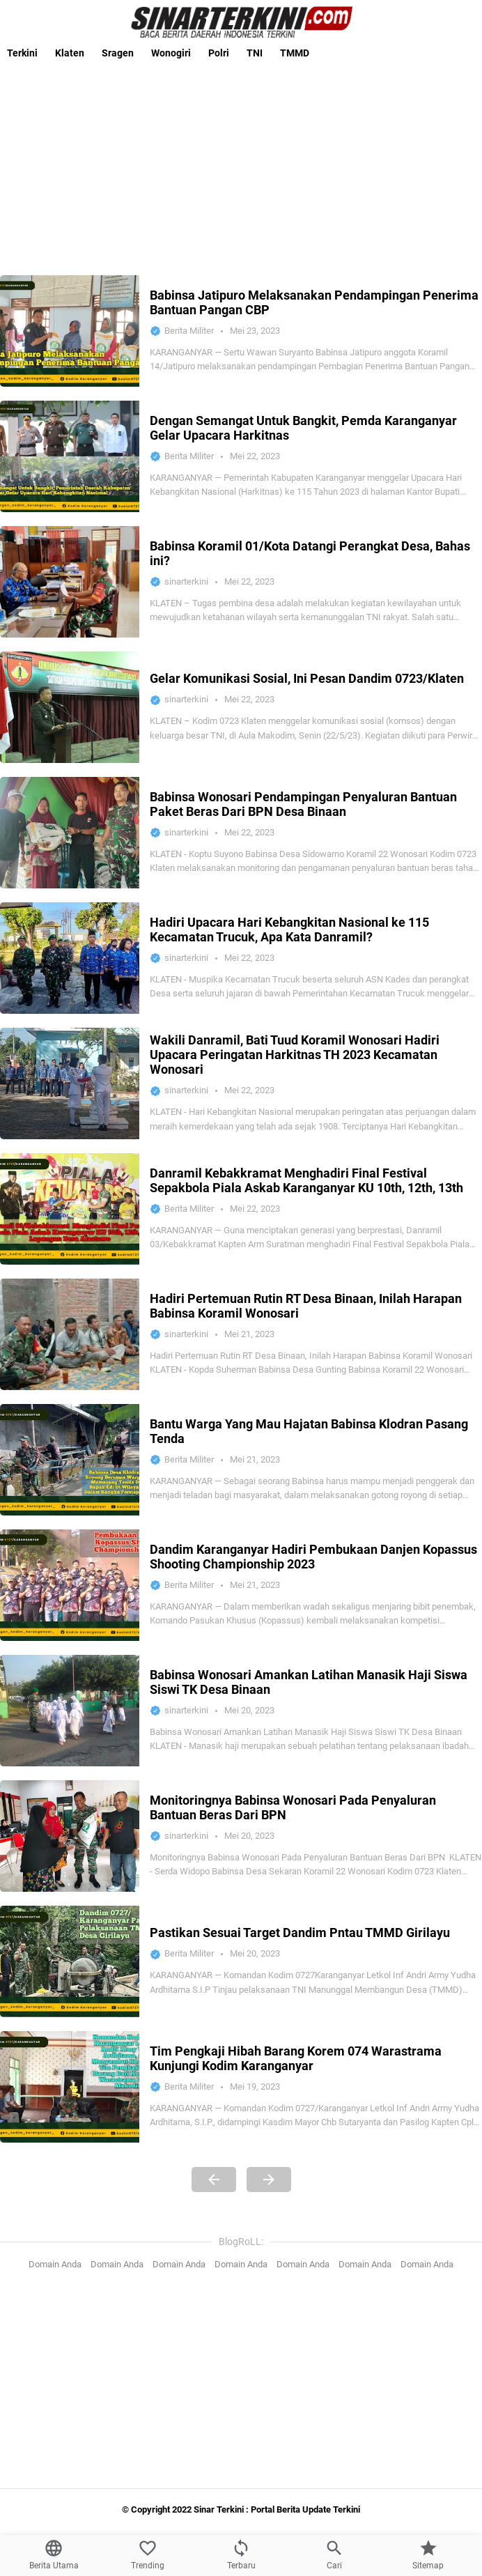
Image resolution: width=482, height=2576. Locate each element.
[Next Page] (269, 2179)
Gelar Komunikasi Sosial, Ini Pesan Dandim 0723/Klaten (307, 678)
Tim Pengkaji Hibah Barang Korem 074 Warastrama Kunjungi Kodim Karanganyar (296, 2058)
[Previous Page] (214, 2179)
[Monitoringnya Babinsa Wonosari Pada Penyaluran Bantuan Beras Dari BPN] (69, 1836)
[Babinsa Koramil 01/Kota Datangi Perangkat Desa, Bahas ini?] (69, 582)
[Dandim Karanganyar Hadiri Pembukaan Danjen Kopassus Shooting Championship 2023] (69, 1585)
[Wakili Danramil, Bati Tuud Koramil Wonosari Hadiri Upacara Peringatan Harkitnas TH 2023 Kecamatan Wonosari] (69, 1083)
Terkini (22, 53)
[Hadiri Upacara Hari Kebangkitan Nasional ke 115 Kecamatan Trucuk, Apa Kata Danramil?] (69, 958)
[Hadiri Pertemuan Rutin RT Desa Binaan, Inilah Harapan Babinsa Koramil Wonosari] (69, 1334)
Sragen (118, 53)
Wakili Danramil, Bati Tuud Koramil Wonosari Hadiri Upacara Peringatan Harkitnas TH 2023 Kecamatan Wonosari (295, 1055)
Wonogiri (171, 53)
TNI (255, 53)
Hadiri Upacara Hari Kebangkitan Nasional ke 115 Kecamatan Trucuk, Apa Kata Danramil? (289, 929)
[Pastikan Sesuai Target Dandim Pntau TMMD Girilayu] (69, 1961)
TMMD (294, 53)
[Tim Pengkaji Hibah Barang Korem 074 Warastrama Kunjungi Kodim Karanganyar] (69, 2087)
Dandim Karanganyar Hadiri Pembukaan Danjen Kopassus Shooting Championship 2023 (313, 1556)
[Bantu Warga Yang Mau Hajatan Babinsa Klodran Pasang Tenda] (69, 1459)
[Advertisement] (241, 163)
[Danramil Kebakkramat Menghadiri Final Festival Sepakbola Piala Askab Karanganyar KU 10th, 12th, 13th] (69, 1209)
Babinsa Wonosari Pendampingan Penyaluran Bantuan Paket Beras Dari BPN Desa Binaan (303, 804)
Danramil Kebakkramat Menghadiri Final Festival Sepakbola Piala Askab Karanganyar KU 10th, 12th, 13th (306, 1180)
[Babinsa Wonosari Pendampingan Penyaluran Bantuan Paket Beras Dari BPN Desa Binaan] (69, 832)
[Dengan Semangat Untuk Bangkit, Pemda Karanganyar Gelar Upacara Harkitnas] (69, 456)
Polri (218, 53)
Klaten (69, 53)
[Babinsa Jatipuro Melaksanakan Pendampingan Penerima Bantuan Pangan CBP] (69, 331)
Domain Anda (55, 2264)
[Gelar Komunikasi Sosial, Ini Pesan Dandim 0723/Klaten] (69, 707)
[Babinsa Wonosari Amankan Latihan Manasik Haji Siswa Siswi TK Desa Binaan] (69, 1710)
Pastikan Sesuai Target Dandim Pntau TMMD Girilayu (300, 1932)
